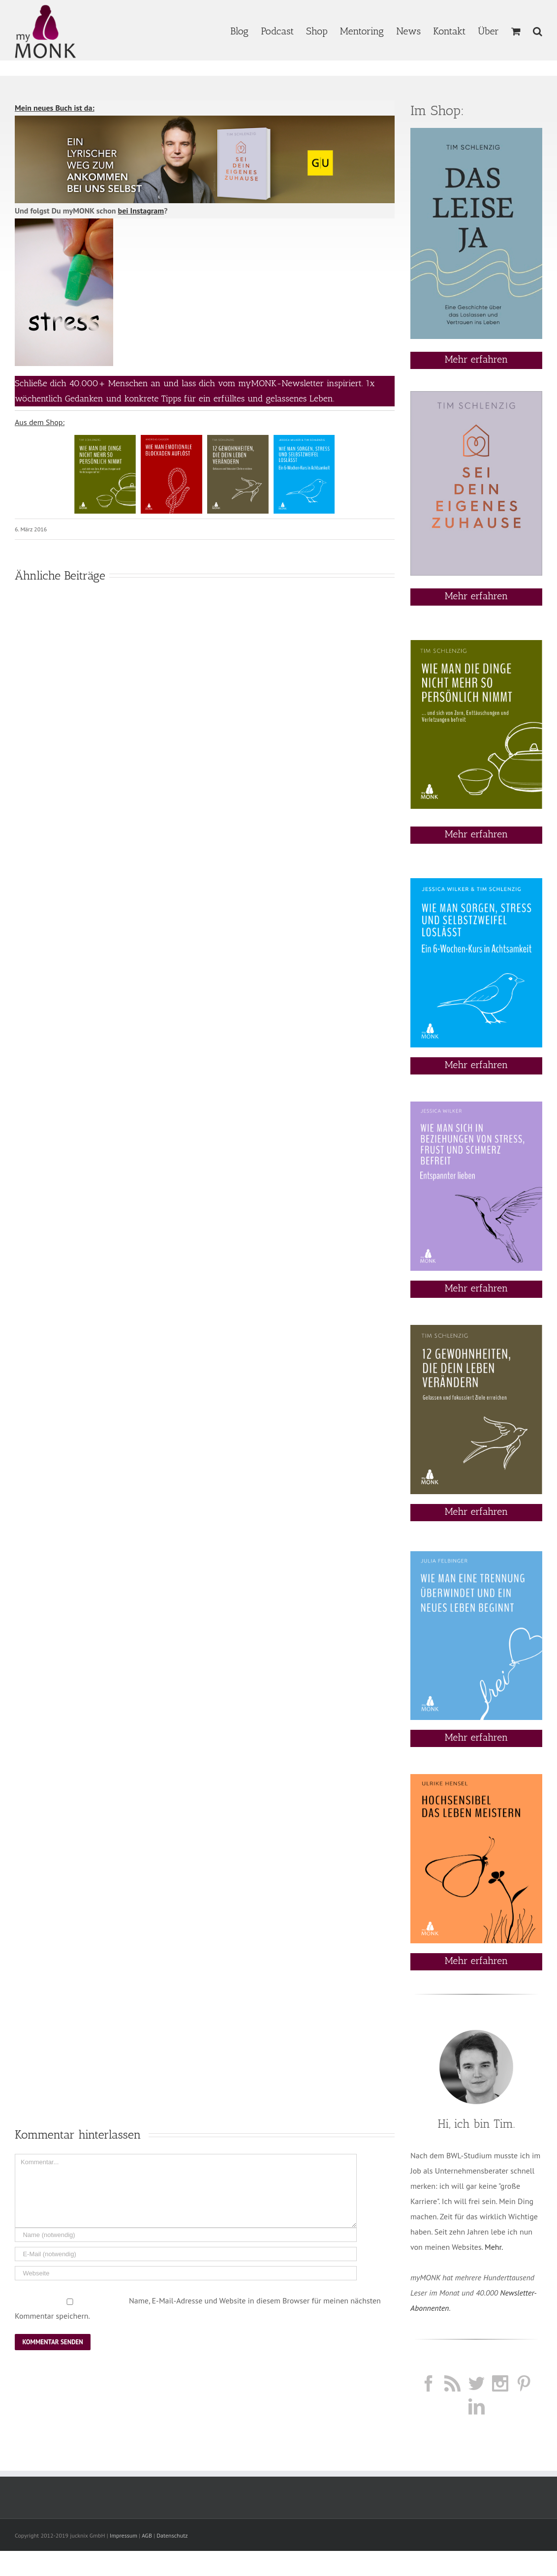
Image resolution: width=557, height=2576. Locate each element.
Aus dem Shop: (39, 422)
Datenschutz (171, 2535)
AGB (147, 2535)
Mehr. (494, 2247)
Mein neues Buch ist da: (54, 108)
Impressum (123, 2535)
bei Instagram (141, 210)
